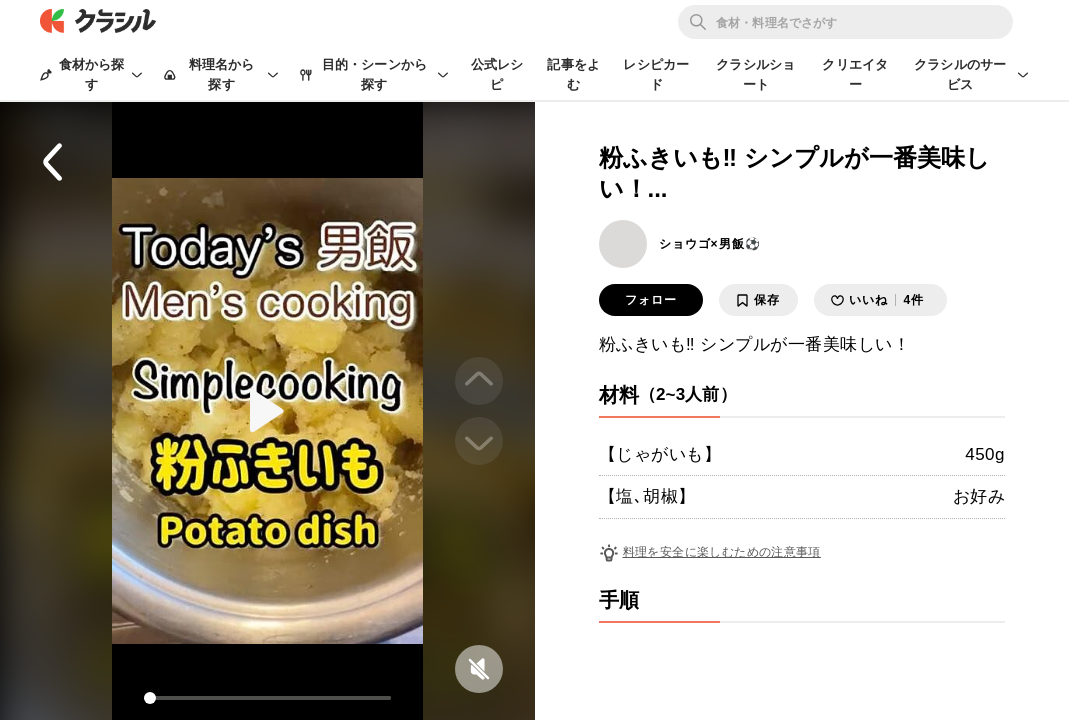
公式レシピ (497, 74)
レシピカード (656, 74)
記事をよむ (573, 74)
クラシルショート (755, 74)
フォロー (651, 300)
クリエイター (855, 74)
